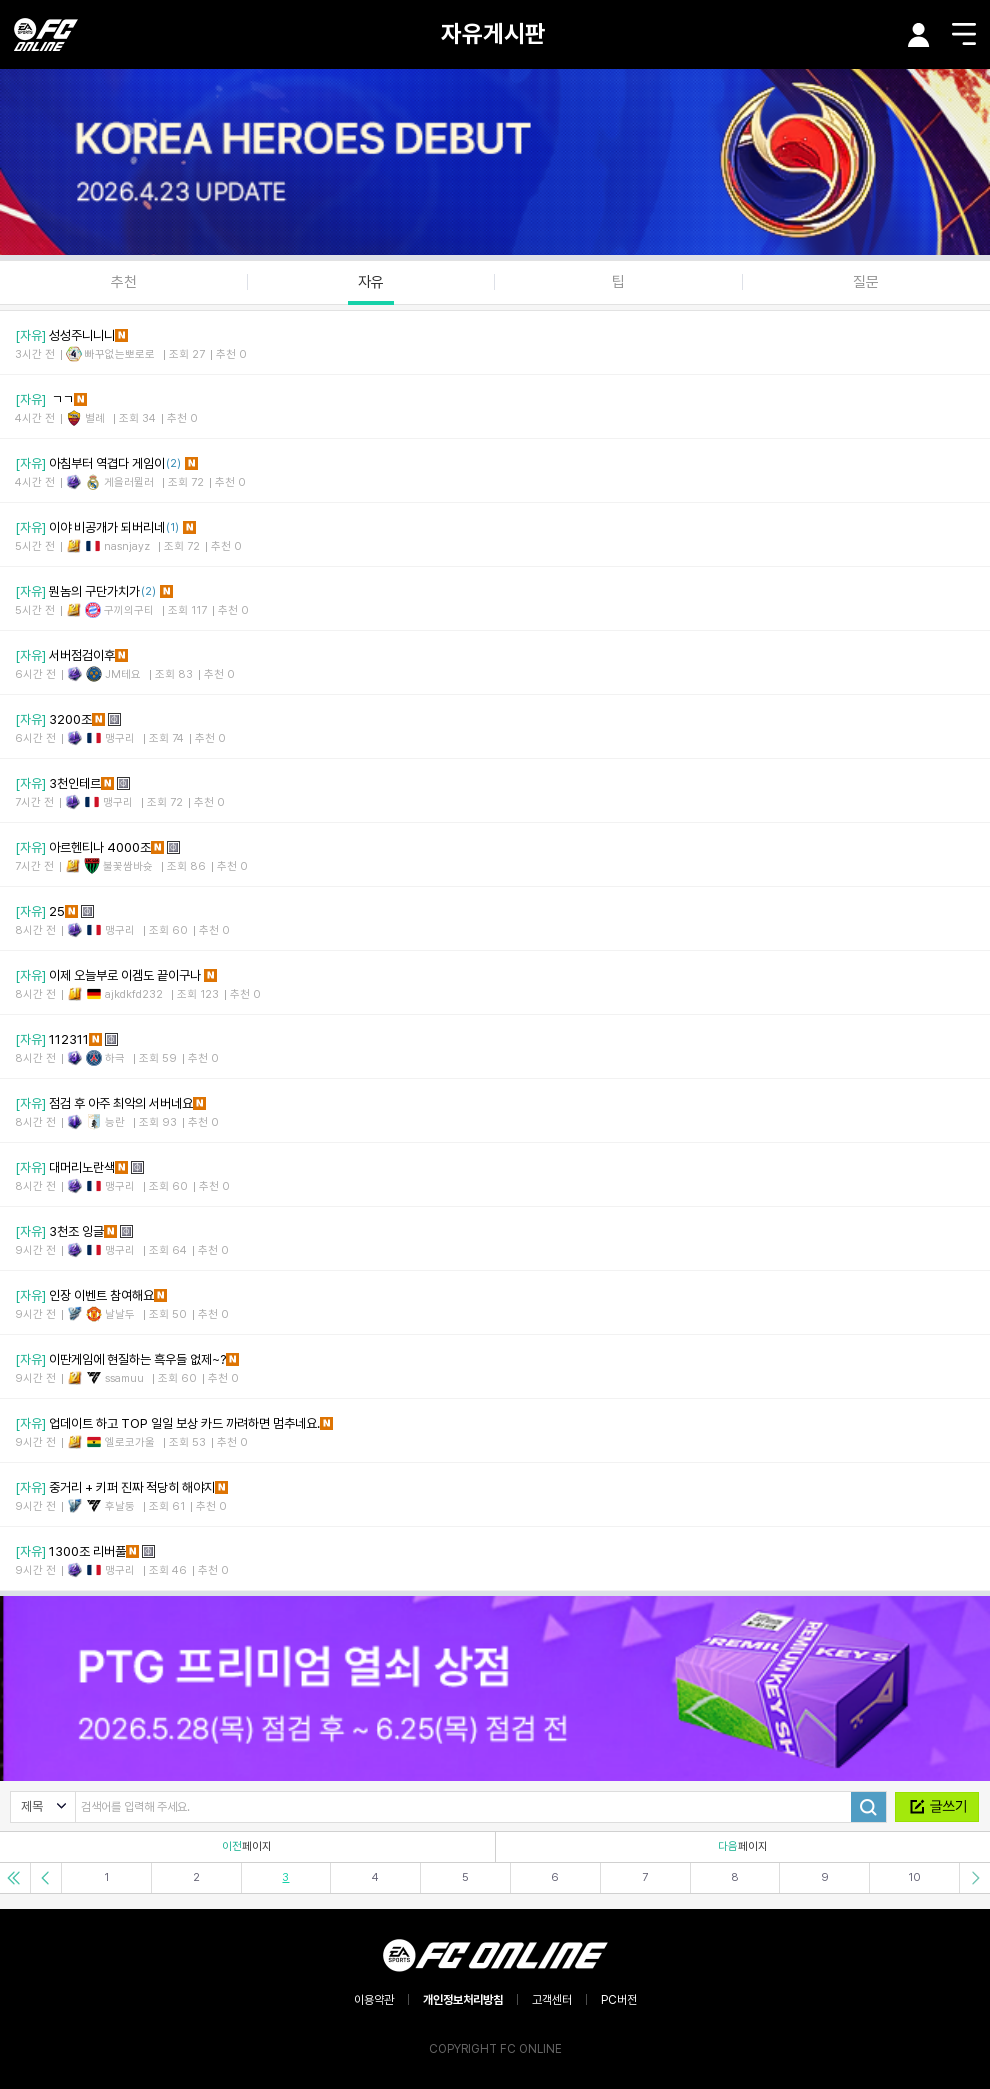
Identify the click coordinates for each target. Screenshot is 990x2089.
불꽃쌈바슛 (128, 866)
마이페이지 (919, 35)
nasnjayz (127, 546)
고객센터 (552, 2000)
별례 (95, 418)
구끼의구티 (129, 610)
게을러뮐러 (129, 482)
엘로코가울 (130, 1442)
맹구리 (120, 738)
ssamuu (124, 1378)
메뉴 (964, 34)
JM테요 (123, 674)
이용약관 (374, 2000)
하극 (115, 1058)
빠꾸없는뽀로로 (120, 354)
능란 (115, 1122)
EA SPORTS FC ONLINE (46, 34)
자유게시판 (493, 33)
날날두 (120, 1314)
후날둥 (120, 1506)
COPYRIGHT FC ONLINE (495, 2049)
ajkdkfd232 (134, 994)
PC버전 (619, 2000)
